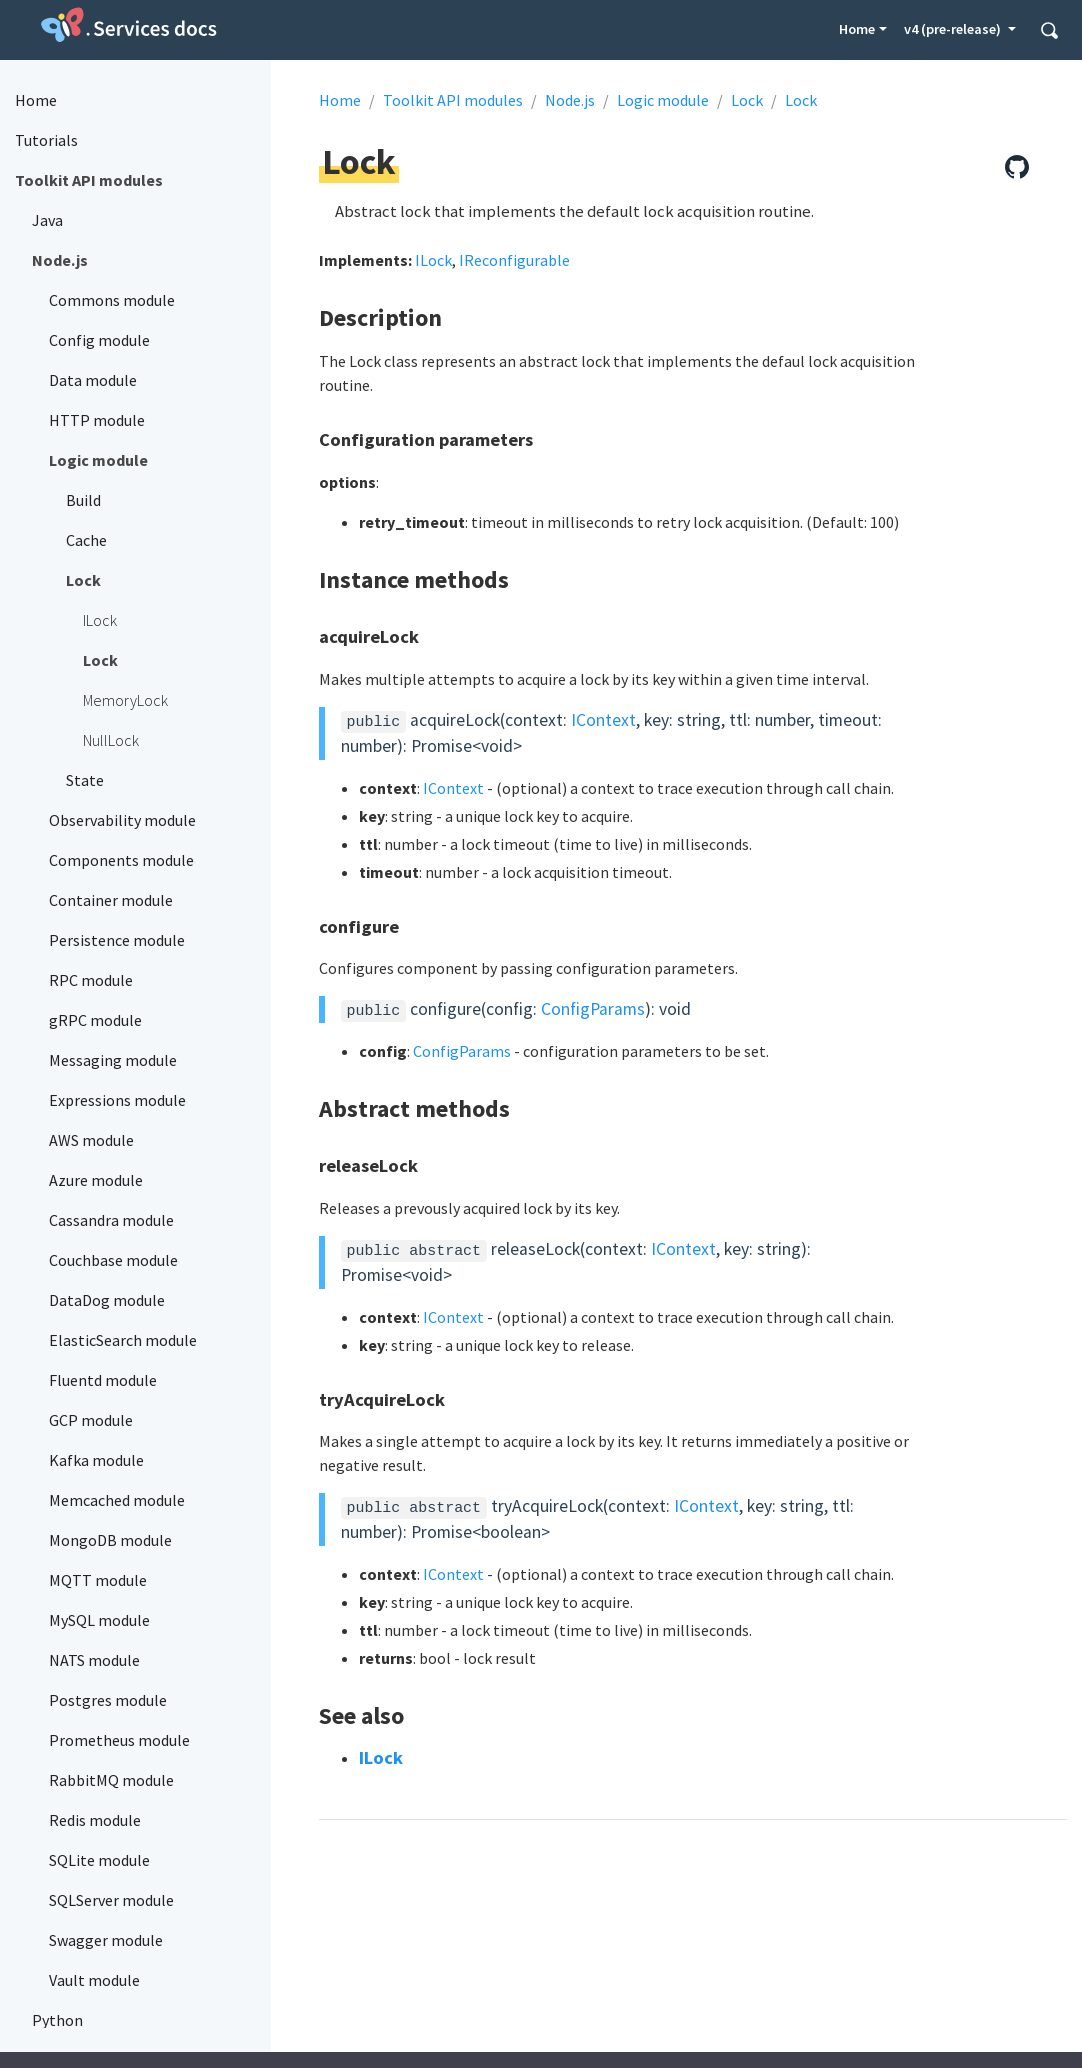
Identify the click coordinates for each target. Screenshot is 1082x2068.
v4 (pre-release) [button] (954, 29)
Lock (747, 100)
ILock (433, 260)
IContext (603, 720)
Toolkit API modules (453, 100)
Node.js (570, 100)
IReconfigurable (514, 260)
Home (857, 29)
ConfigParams (593, 1009)
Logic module (663, 100)
